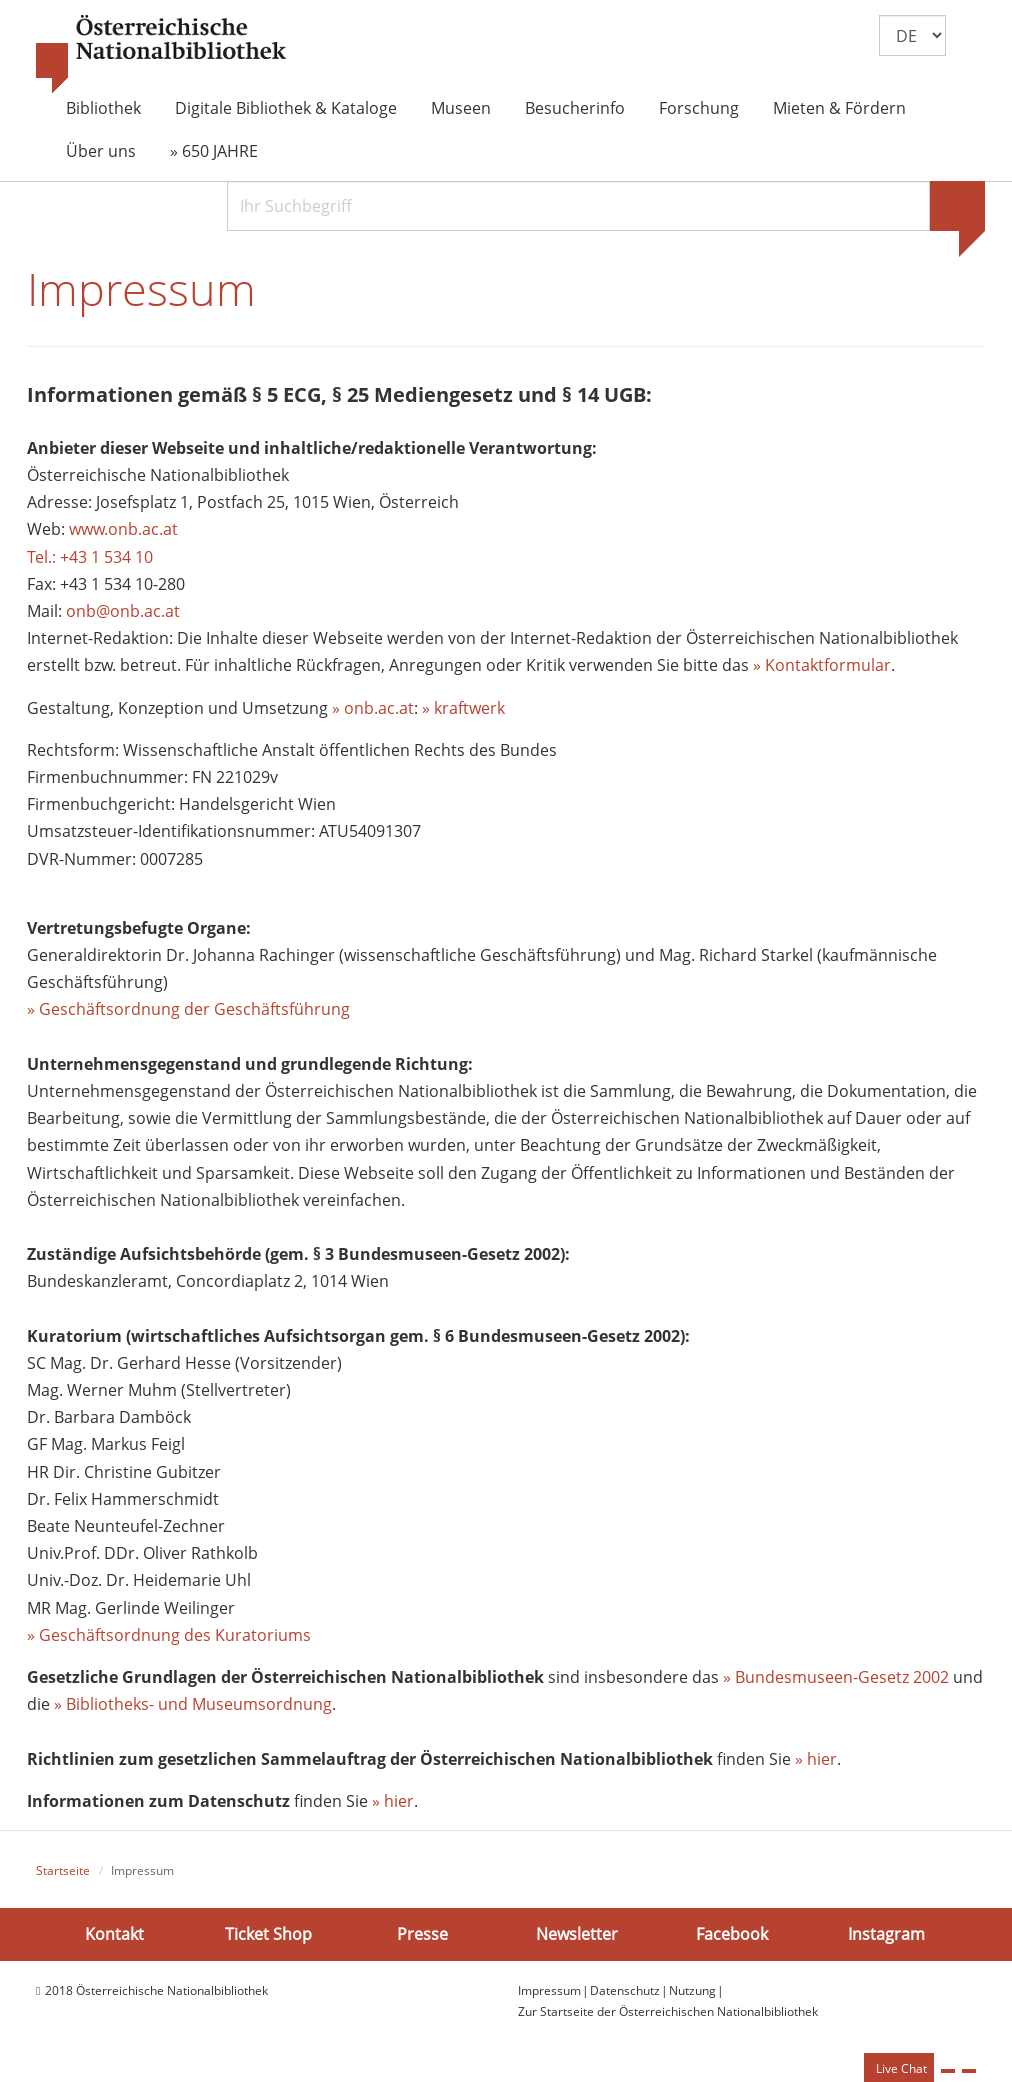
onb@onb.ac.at (123, 611)
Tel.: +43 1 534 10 (90, 557)
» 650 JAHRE (214, 151)
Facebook (732, 1934)
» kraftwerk (463, 708)
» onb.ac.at (373, 708)
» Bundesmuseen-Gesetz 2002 (836, 1677)
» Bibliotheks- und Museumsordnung (193, 1704)
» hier (816, 1759)
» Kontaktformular (822, 665)
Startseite (63, 1870)
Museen (461, 108)
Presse (422, 1934)
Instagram (886, 1934)
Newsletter (577, 1934)
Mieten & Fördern (839, 108)
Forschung (699, 108)
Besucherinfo (575, 108)
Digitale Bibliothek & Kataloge (286, 108)
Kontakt (114, 1934)
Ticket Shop (268, 1934)
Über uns (101, 151)
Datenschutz (625, 1990)
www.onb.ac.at (123, 529)
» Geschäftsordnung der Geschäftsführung (188, 1009)
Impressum (549, 1990)
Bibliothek (103, 108)
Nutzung (692, 1990)
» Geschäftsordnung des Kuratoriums (169, 1635)
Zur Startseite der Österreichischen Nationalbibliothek (668, 2011)
